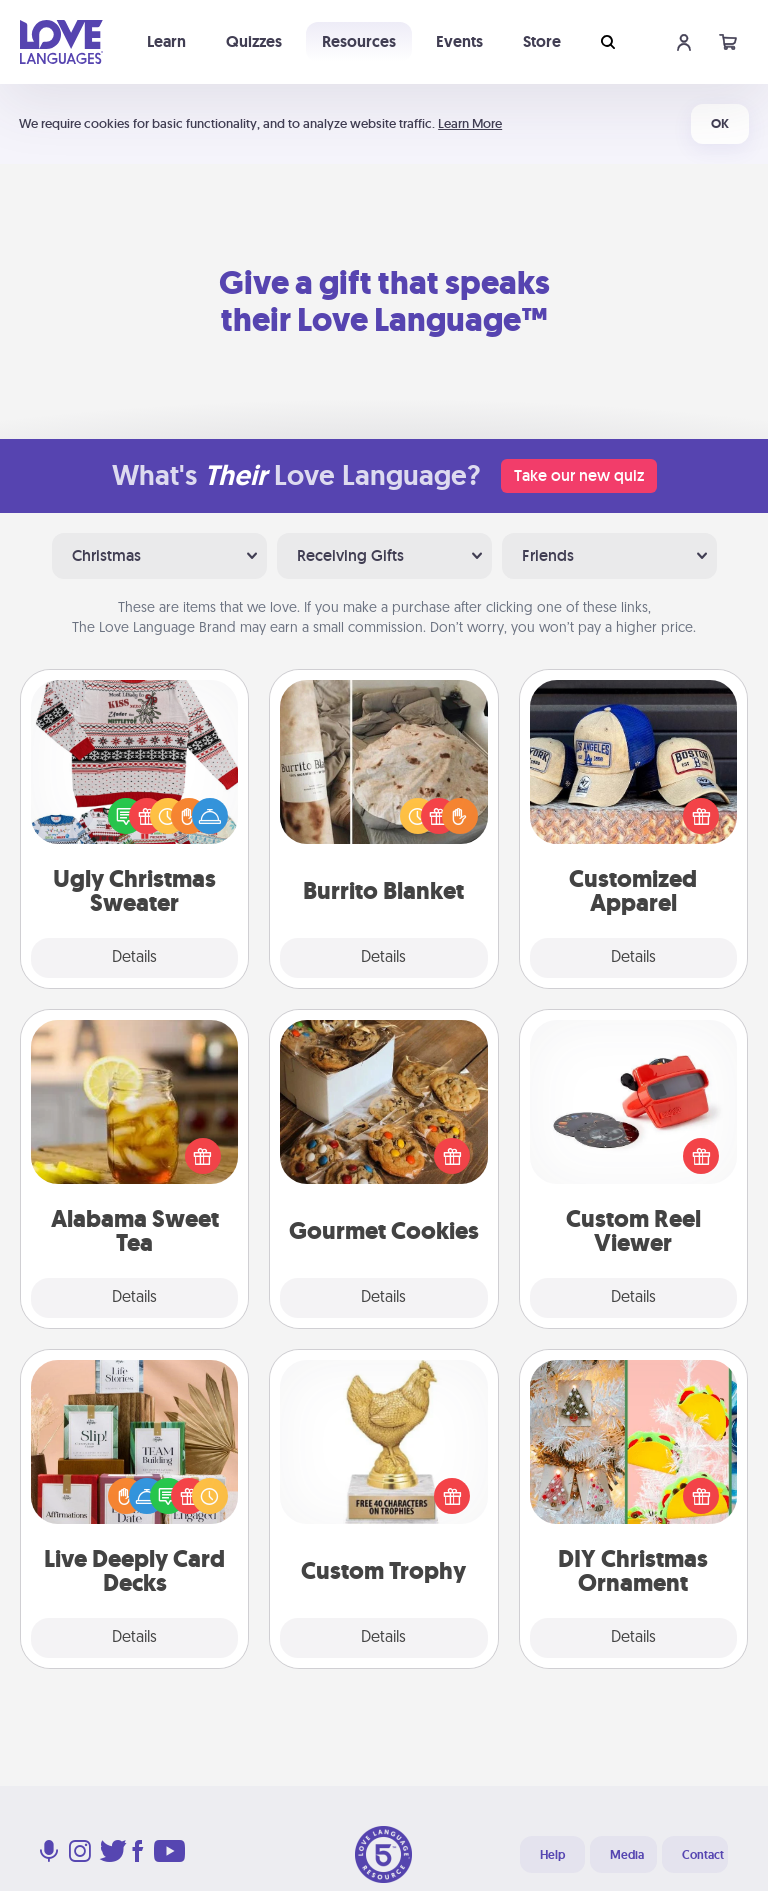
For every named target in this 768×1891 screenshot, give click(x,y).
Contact (703, 1855)
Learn (166, 41)
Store (542, 41)
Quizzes (254, 41)
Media (627, 1855)
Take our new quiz (579, 475)
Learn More (470, 123)
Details (134, 958)
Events (459, 41)
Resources (359, 41)
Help (552, 1855)
